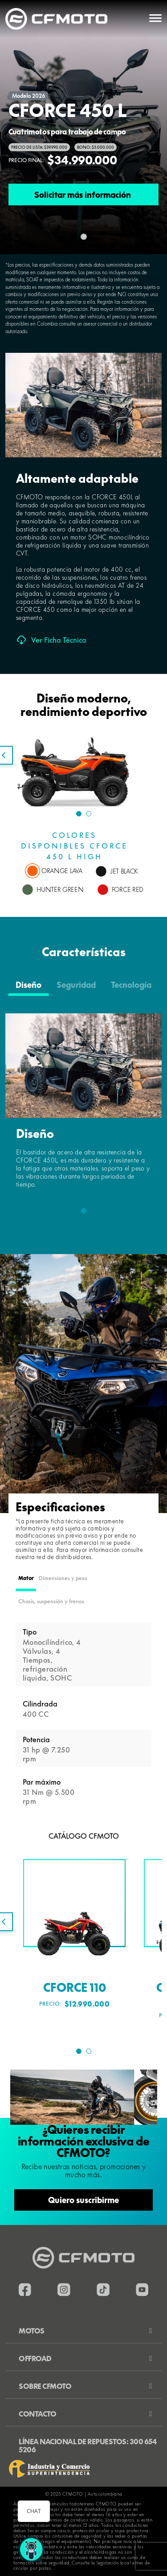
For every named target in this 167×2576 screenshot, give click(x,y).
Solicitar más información (83, 194)
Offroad (35, 2358)
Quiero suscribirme (83, 2200)
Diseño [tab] (28, 985)
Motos (32, 2330)
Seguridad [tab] (76, 985)
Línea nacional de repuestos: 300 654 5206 (88, 2445)
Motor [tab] (26, 1578)
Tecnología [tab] (131, 985)
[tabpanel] (83, 792)
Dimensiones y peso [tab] (63, 1578)
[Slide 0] (84, 237)
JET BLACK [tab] (124, 871)
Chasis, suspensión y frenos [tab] (51, 1601)
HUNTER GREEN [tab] (60, 890)
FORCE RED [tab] (127, 890)
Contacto (37, 2413)
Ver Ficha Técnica (51, 640)
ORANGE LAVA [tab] (61, 871)
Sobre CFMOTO (45, 2386)
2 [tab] (88, 813)
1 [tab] (78, 813)
